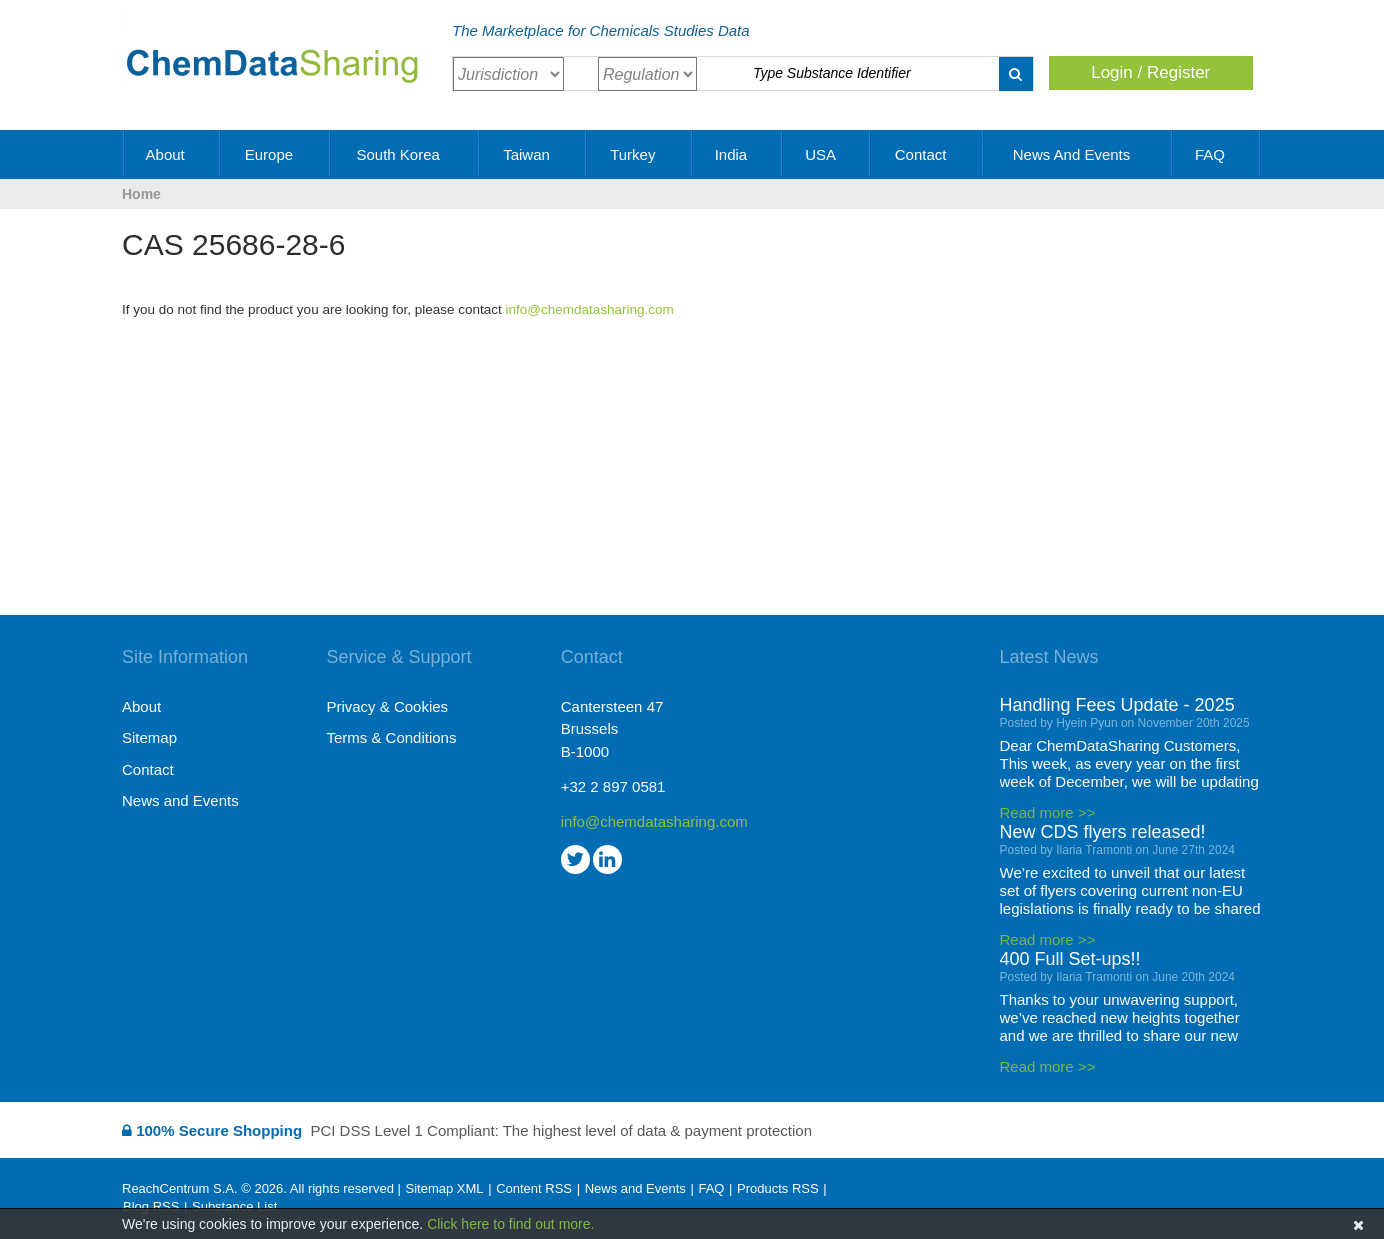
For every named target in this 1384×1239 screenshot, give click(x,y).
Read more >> (1048, 812)
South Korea (405, 154)
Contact (928, 154)
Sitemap (149, 737)
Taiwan (533, 154)
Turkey (639, 154)
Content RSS (534, 1188)
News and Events (1079, 154)
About (172, 154)
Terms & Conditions (391, 737)
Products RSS (778, 1188)
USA (827, 154)
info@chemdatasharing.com (590, 309)
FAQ (1217, 154)
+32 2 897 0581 (613, 786)
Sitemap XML (444, 1188)
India (738, 154)
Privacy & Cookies (387, 706)
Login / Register (1150, 72)
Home (141, 194)
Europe (276, 154)
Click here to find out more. (510, 1224)
